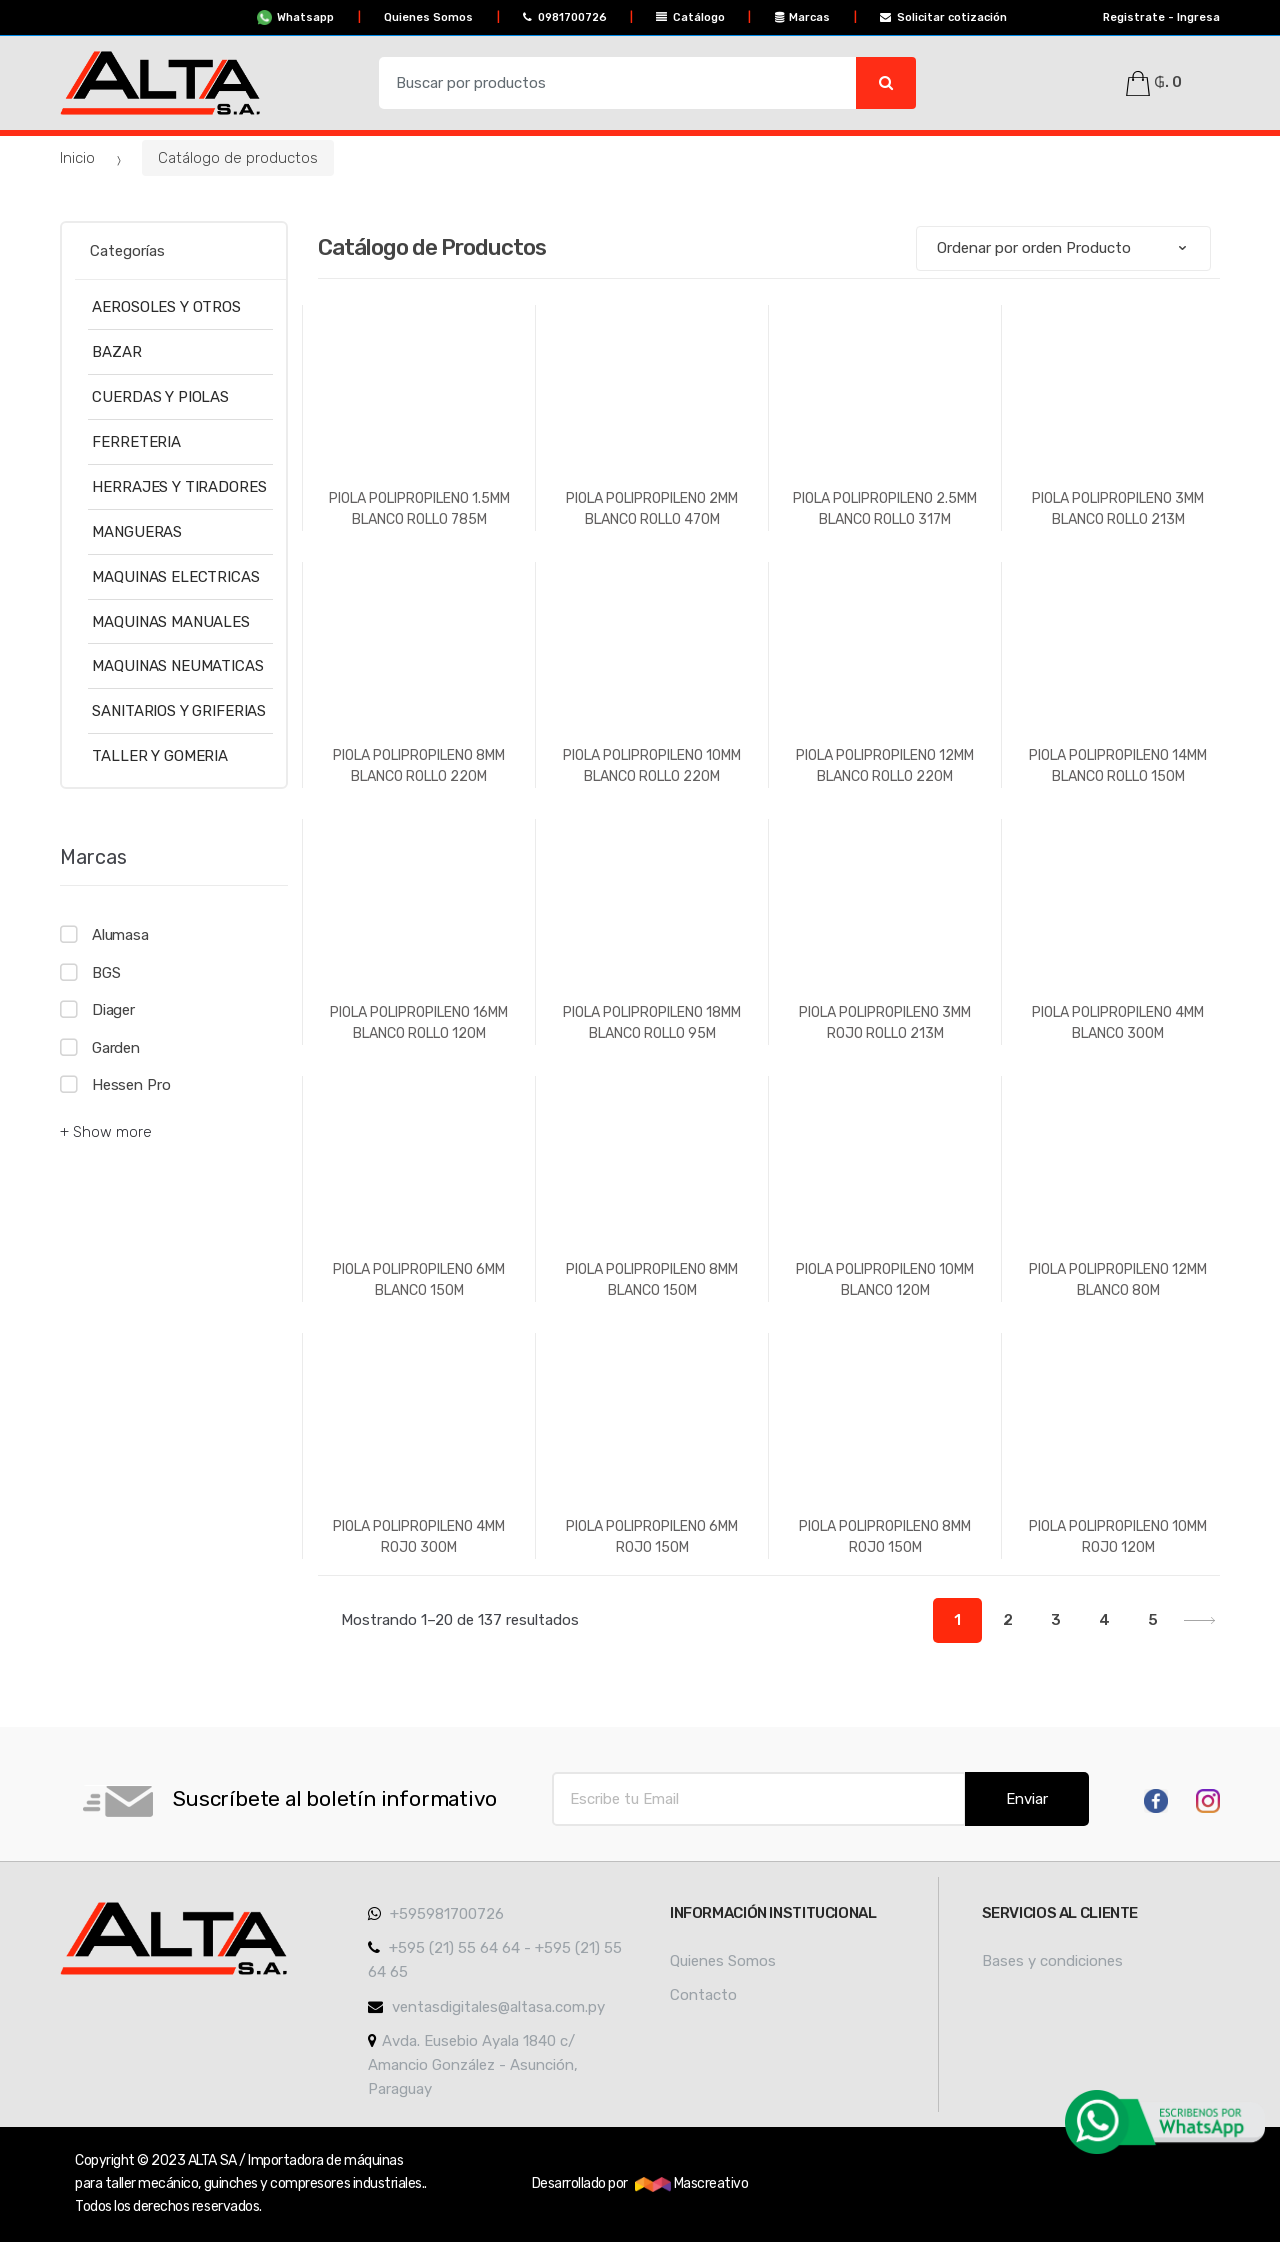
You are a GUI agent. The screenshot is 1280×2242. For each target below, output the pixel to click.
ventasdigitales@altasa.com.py (486, 2007)
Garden (116, 1048)
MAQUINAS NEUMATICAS (177, 666)
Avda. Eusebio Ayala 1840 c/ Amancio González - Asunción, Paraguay (473, 2065)
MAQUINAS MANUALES (170, 622)
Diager (113, 1010)
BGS (106, 973)
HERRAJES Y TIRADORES (179, 487)
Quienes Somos (428, 17)
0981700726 (565, 17)
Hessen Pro (131, 1085)
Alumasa (120, 935)
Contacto (703, 1995)
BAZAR (116, 352)
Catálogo (690, 17)
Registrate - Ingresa (1154, 17)
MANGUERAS (137, 532)
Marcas (803, 17)
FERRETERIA (136, 442)
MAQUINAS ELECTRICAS (175, 577)
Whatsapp (295, 17)
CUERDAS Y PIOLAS (160, 397)
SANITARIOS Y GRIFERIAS (179, 711)
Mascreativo (691, 2183)
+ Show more (106, 1132)
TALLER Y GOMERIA (160, 756)
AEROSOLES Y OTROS (166, 307)
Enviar (1027, 1799)
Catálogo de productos (238, 158)
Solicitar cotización (943, 17)
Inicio (77, 158)
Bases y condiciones (1052, 1961)
